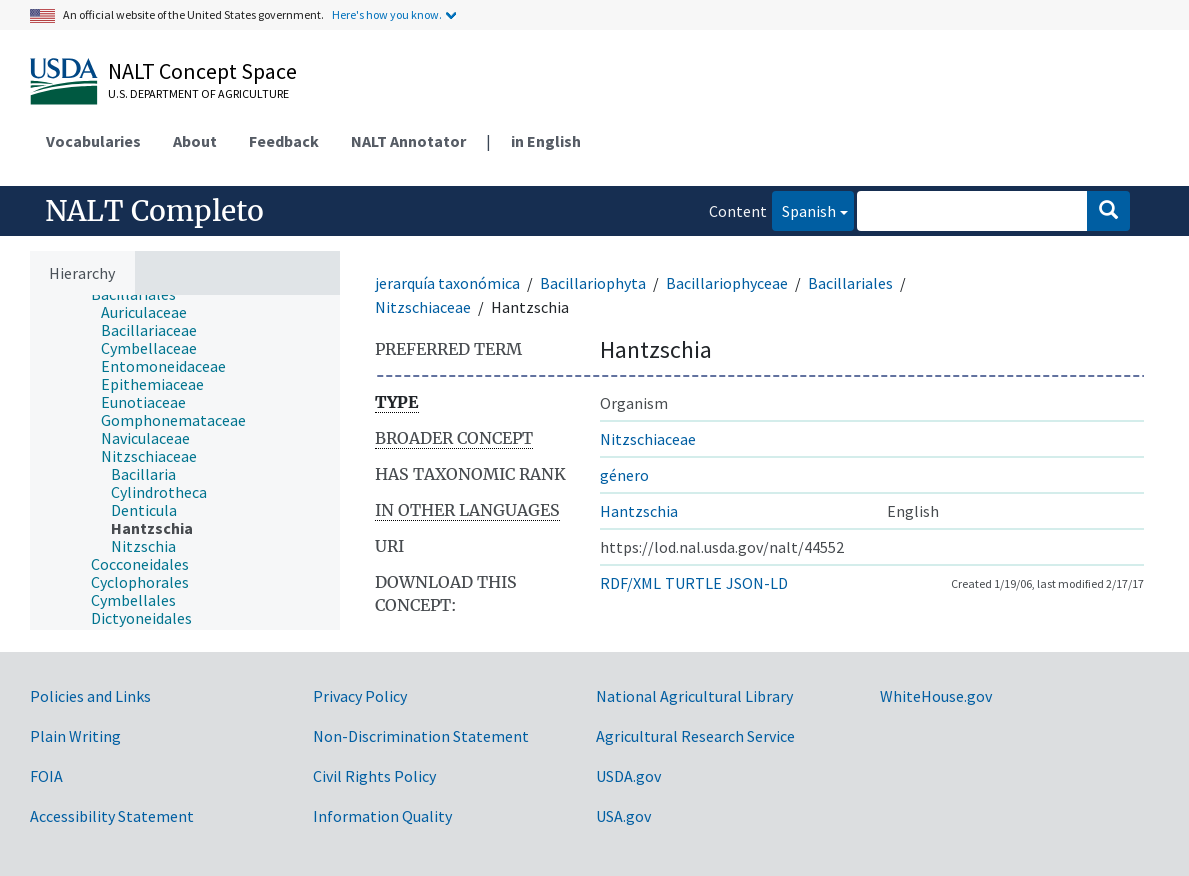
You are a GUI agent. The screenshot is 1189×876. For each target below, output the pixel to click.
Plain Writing (75, 736)
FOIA (46, 776)
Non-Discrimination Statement (421, 736)
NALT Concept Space (202, 71)
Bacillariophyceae (727, 283)
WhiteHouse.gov (936, 696)
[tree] (185, 462)
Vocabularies (93, 141)
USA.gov (623, 816)
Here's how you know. (387, 14)
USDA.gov (628, 776)
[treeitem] (152, 312)
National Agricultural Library (694, 696)
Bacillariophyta (593, 283)
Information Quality (382, 816)
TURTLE (693, 583)
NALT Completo (154, 211)
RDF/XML (630, 583)
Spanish (804, 209)
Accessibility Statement (112, 816)
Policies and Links (90, 696)
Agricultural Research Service (695, 736)
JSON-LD (757, 583)
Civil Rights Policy (374, 776)
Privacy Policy (360, 696)
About (195, 141)
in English (546, 141)
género (624, 475)
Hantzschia (639, 511)
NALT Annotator (408, 141)
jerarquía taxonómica (447, 283)
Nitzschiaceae (423, 307)
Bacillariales (850, 283)
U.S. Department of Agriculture (198, 93)
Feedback (284, 141)
